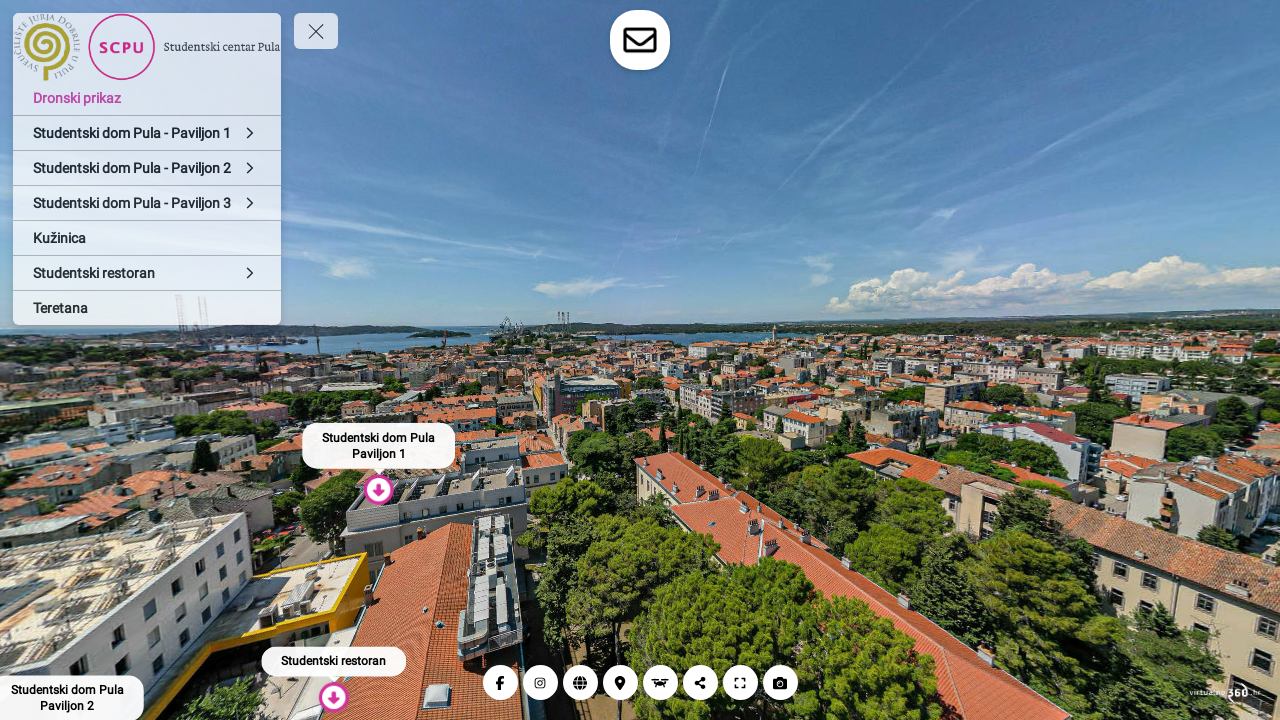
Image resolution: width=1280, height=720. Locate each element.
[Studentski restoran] (147, 273)
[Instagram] (540, 682)
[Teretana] (147, 308)
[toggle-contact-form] (640, 40)
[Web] (580, 682)
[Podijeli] (700, 682)
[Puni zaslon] (740, 682)
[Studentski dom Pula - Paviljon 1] (147, 133)
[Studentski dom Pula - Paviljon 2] (147, 168)
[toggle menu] (316, 31)
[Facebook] (500, 682)
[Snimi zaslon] (780, 682)
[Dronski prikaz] (147, 98)
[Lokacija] (620, 682)
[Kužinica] (147, 238)
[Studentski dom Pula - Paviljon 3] (147, 203)
